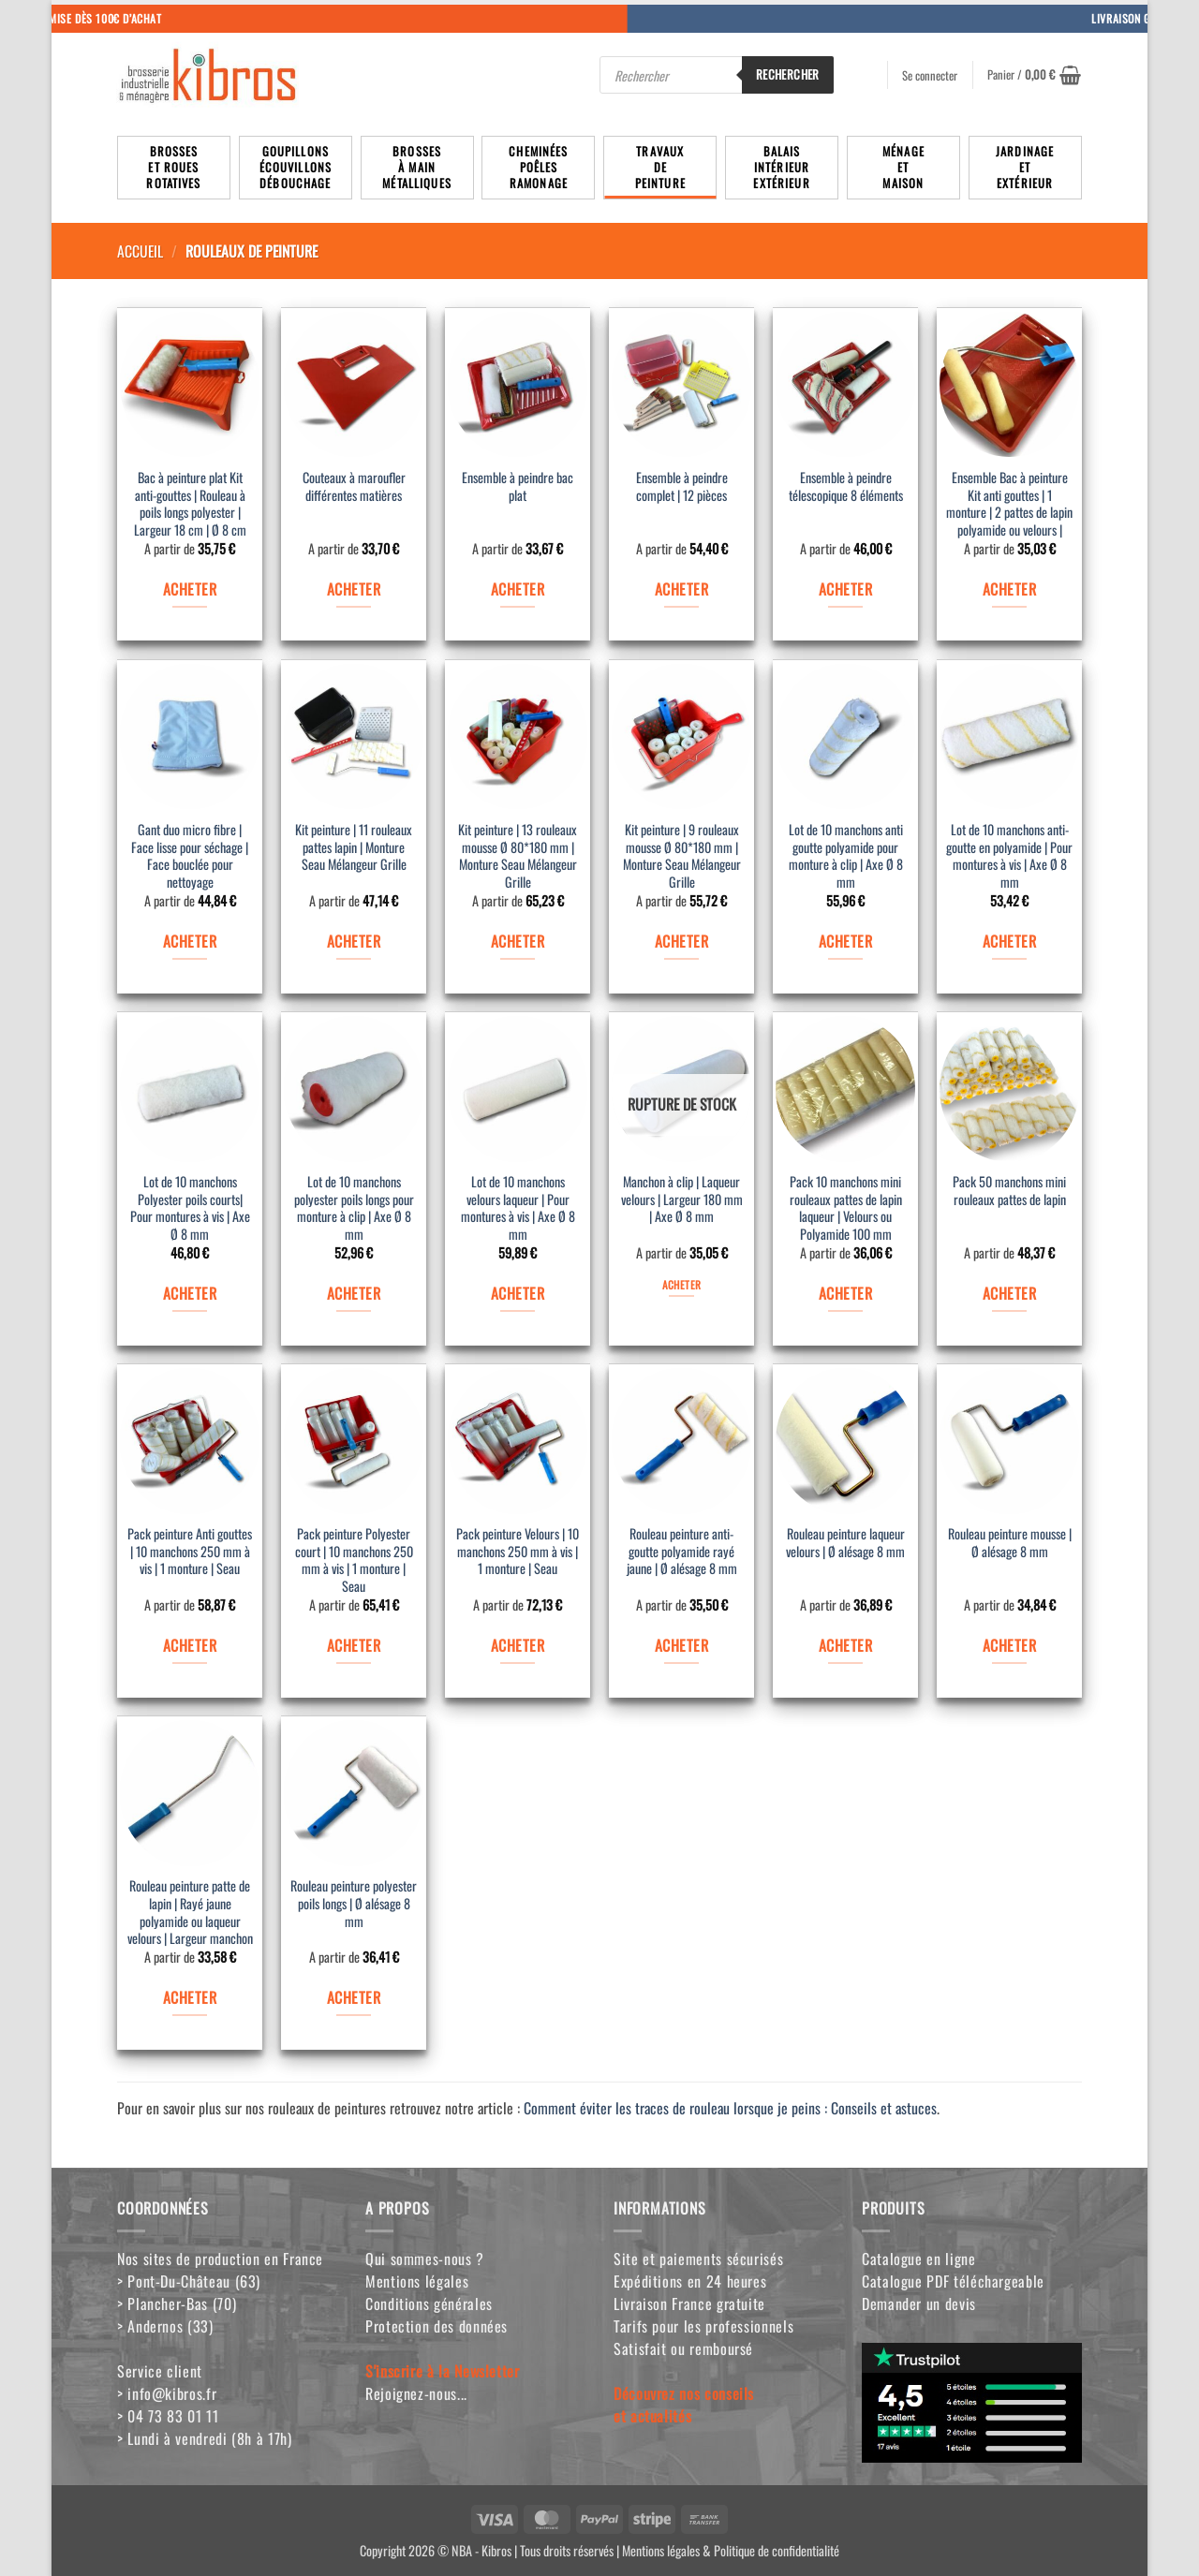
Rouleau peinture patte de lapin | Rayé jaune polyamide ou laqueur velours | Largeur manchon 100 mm (190, 1913)
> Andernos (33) (165, 2326)
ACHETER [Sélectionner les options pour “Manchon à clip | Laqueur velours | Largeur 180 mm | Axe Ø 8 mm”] (681, 1284)
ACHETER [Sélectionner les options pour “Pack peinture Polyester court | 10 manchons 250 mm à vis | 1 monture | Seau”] (353, 1645)
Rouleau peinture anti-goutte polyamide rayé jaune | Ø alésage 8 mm (682, 1551)
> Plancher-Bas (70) (176, 2303)
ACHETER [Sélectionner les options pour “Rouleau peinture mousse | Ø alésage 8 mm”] (1009, 1645)
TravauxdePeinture (660, 167)
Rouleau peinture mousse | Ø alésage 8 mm (1010, 1543)
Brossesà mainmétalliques (416, 167)
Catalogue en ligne (919, 2258)
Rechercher (788, 74)
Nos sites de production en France (220, 2258)
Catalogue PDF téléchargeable (953, 2281)
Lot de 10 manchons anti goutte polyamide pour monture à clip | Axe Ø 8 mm (846, 856)
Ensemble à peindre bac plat (517, 487)
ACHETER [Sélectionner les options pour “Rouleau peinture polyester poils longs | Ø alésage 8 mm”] (353, 1997)
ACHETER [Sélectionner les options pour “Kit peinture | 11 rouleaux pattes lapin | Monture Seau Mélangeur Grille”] (353, 941)
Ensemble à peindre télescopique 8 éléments (846, 487)
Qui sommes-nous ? (424, 2258)
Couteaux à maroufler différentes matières (354, 487)
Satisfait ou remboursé (683, 2348)
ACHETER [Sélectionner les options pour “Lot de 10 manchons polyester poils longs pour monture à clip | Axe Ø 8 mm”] (353, 1293)
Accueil (140, 251)
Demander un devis (919, 2303)
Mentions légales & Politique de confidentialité (730, 2550)
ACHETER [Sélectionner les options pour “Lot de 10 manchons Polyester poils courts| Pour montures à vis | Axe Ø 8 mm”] (189, 1293)
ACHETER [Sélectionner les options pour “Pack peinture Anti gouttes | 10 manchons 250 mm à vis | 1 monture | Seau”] (189, 1645)
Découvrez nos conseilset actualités (684, 2404)
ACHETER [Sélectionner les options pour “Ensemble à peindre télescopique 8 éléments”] (845, 589)
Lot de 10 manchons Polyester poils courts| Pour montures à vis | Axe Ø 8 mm (190, 1208)
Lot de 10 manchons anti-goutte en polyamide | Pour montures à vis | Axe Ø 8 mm (1009, 856)
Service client (159, 2371)
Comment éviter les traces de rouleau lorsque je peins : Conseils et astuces (730, 2108)
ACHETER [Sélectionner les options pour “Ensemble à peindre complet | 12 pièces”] (681, 589)
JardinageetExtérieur (1025, 167)
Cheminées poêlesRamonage (538, 167)
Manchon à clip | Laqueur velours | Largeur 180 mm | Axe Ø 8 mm (682, 1199)
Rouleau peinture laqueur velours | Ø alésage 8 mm (845, 1543)
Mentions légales (416, 2281)
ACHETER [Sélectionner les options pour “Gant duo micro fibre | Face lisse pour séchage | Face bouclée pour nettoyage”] (189, 941)
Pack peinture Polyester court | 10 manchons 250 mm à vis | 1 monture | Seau (354, 1560)
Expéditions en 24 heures (690, 2281)
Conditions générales (429, 2303)
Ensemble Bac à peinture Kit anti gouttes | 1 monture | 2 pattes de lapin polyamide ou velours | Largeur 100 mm (1009, 505)
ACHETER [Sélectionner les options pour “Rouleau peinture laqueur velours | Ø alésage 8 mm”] (845, 1645)
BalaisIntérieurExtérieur (781, 167)
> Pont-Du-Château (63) (188, 2281)
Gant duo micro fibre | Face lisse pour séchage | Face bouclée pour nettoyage (189, 856)
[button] (1034, 75)
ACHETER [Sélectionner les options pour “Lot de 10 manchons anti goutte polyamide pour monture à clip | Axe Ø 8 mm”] (845, 941)
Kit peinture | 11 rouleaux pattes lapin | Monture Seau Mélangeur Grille (353, 847)
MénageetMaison (903, 167)
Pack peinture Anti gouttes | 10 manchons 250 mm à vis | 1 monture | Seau (189, 1551)
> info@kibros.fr (166, 2393)
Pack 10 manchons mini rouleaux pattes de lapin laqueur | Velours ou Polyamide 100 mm (846, 1208)
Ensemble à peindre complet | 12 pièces (682, 487)
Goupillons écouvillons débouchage (296, 167)
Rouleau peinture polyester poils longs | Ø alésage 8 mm (353, 1903)
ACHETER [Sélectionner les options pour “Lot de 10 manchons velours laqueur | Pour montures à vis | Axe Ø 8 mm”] (517, 1293)
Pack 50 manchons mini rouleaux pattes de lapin (1009, 1191)
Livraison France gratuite (689, 2303)
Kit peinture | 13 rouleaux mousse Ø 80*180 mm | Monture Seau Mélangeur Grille (517, 856)
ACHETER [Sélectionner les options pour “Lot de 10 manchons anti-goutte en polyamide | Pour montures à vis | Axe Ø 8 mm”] (1009, 941)
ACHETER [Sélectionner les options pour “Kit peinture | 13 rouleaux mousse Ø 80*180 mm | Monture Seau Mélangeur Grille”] (517, 941)
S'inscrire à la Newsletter (442, 2371)
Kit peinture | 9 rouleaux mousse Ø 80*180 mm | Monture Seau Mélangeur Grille (682, 856)
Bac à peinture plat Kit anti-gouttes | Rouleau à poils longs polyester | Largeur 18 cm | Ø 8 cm (190, 504)
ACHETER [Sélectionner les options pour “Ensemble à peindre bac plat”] (517, 589)
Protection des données (436, 2326)
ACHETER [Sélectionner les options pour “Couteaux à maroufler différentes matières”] (353, 589)
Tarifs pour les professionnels (703, 2326)
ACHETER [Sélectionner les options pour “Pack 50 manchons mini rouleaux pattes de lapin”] (1009, 1293)
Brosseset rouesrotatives (173, 167)
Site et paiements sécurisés (698, 2258)
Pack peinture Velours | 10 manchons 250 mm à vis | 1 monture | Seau (517, 1551)
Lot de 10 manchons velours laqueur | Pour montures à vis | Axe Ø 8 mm (518, 1208)
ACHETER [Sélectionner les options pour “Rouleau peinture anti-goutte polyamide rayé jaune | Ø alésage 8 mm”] (681, 1645)
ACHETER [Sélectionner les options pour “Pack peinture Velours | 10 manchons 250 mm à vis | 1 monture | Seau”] (517, 1645)
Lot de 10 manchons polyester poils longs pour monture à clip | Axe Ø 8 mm (354, 1208)
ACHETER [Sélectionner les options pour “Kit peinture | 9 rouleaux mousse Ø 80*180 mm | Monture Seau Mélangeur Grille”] (681, 941)
